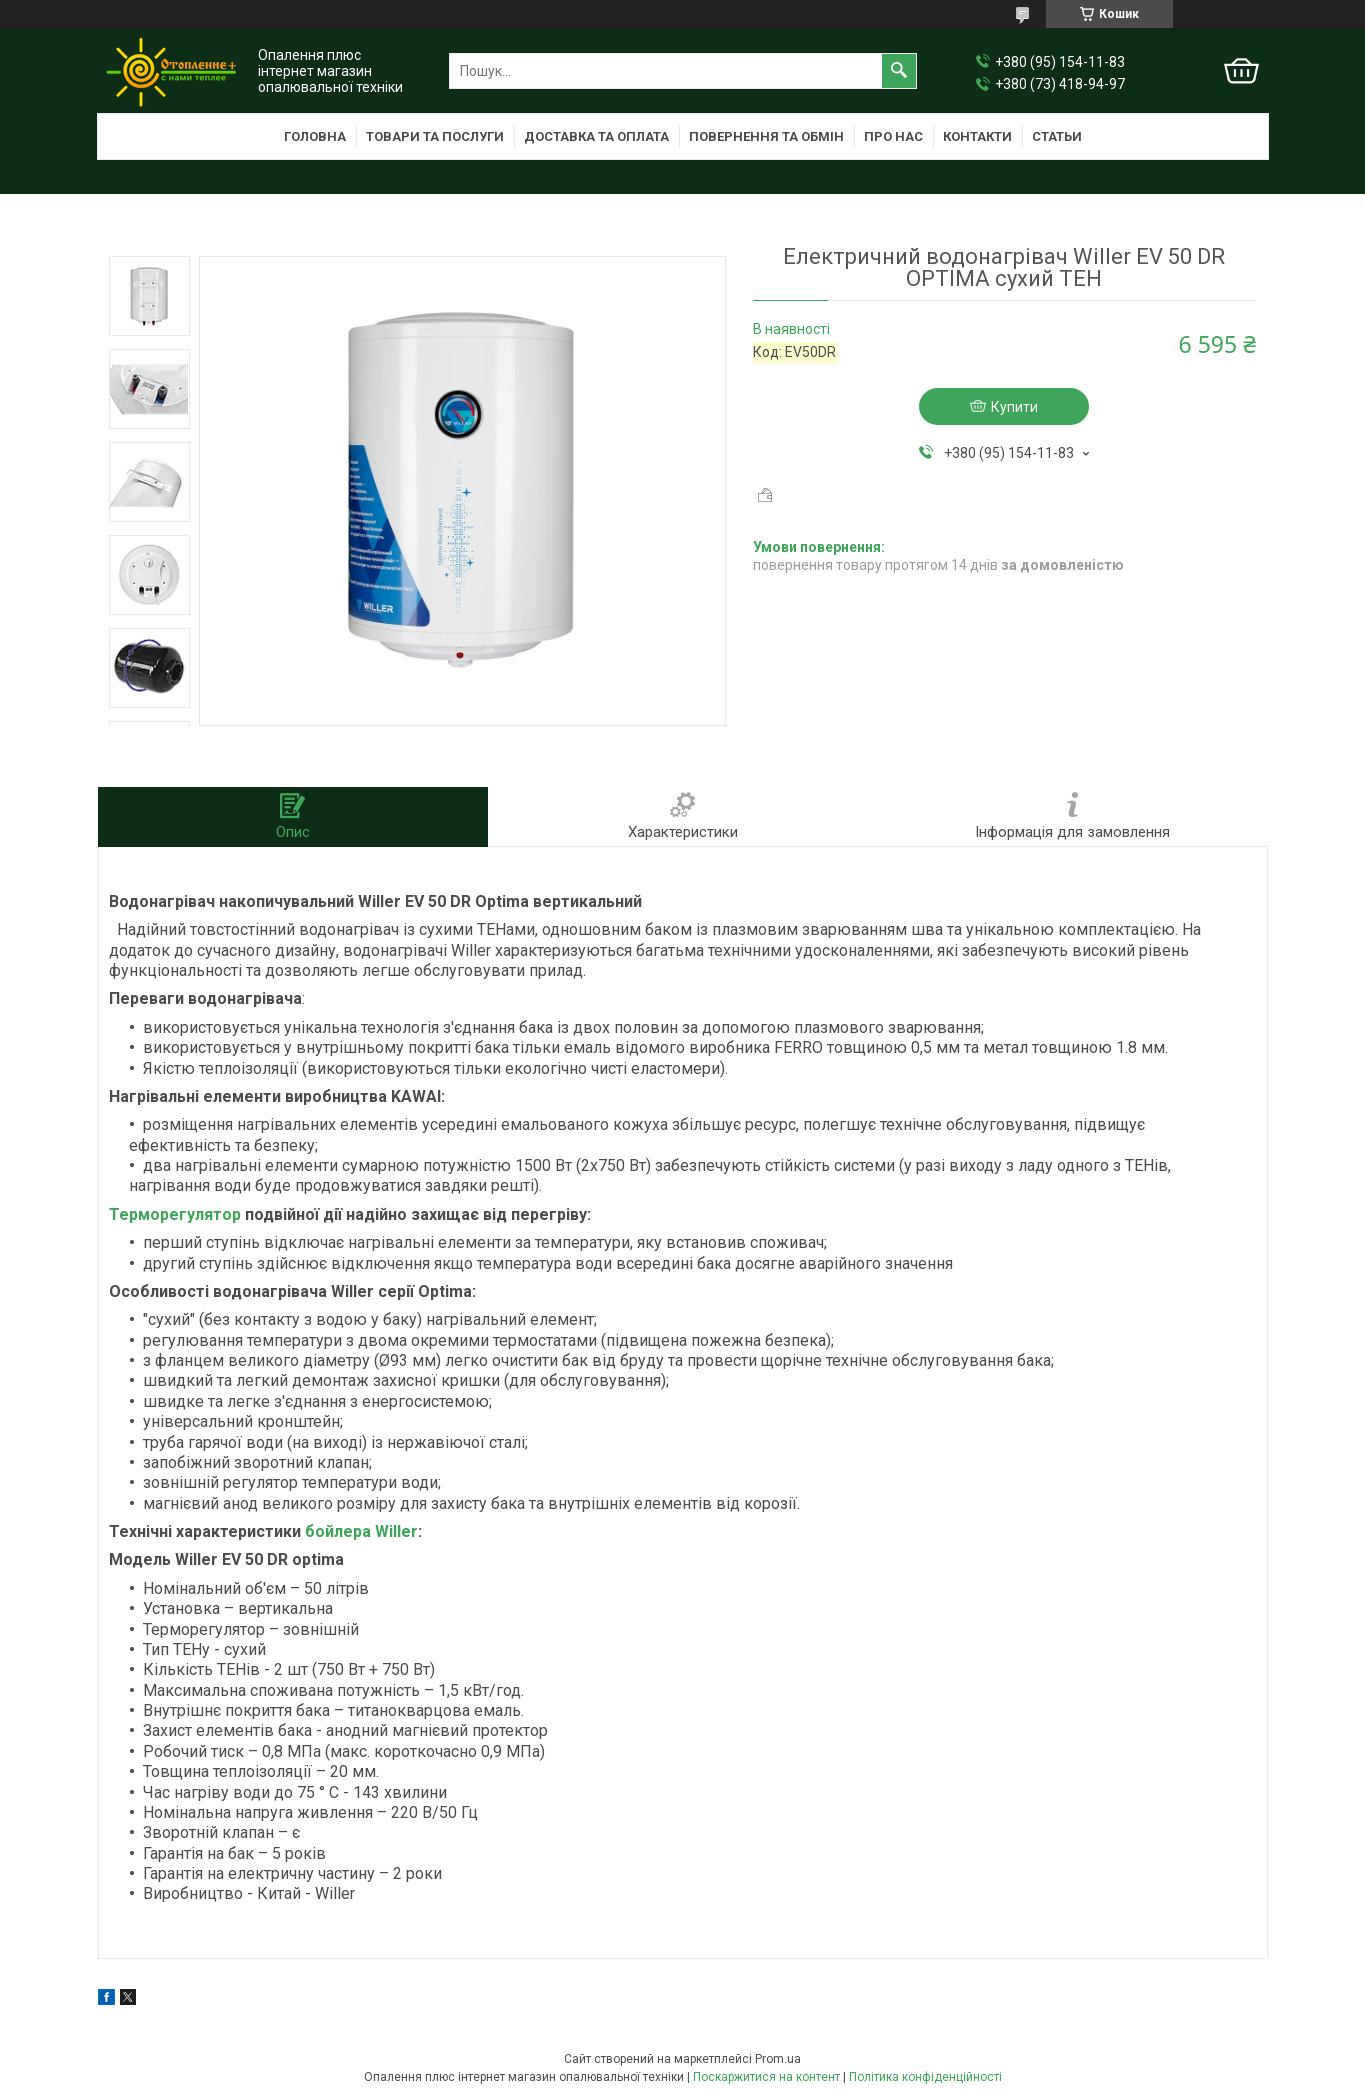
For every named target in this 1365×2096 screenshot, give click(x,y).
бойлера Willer (361, 1531)
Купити (1014, 407)
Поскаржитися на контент (766, 2077)
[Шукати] (899, 71)
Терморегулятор (175, 1214)
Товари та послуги (435, 136)
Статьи (1057, 136)
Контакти (977, 136)
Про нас (893, 136)
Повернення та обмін (766, 136)
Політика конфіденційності (925, 2077)
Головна (315, 136)
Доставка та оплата (596, 136)
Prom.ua (778, 2059)
